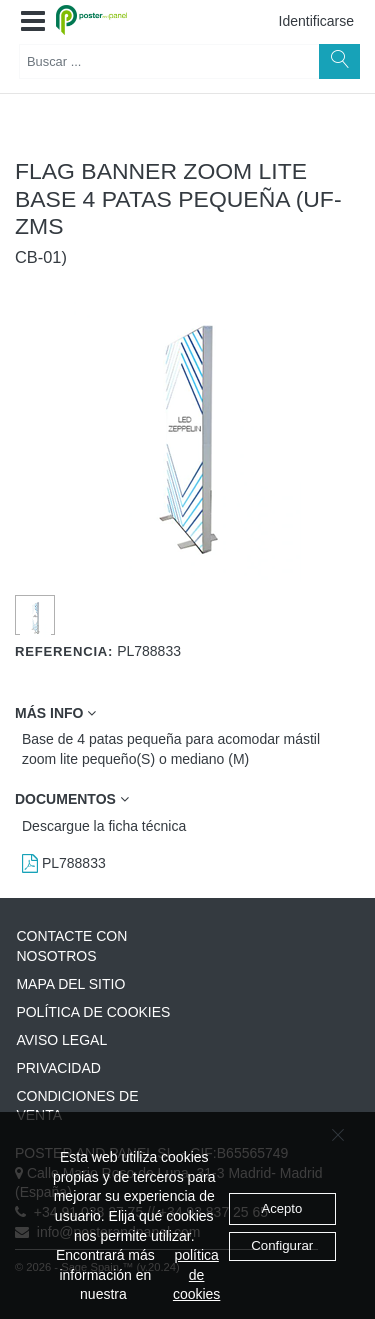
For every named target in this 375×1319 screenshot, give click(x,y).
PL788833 (64, 863)
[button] (33, 22)
